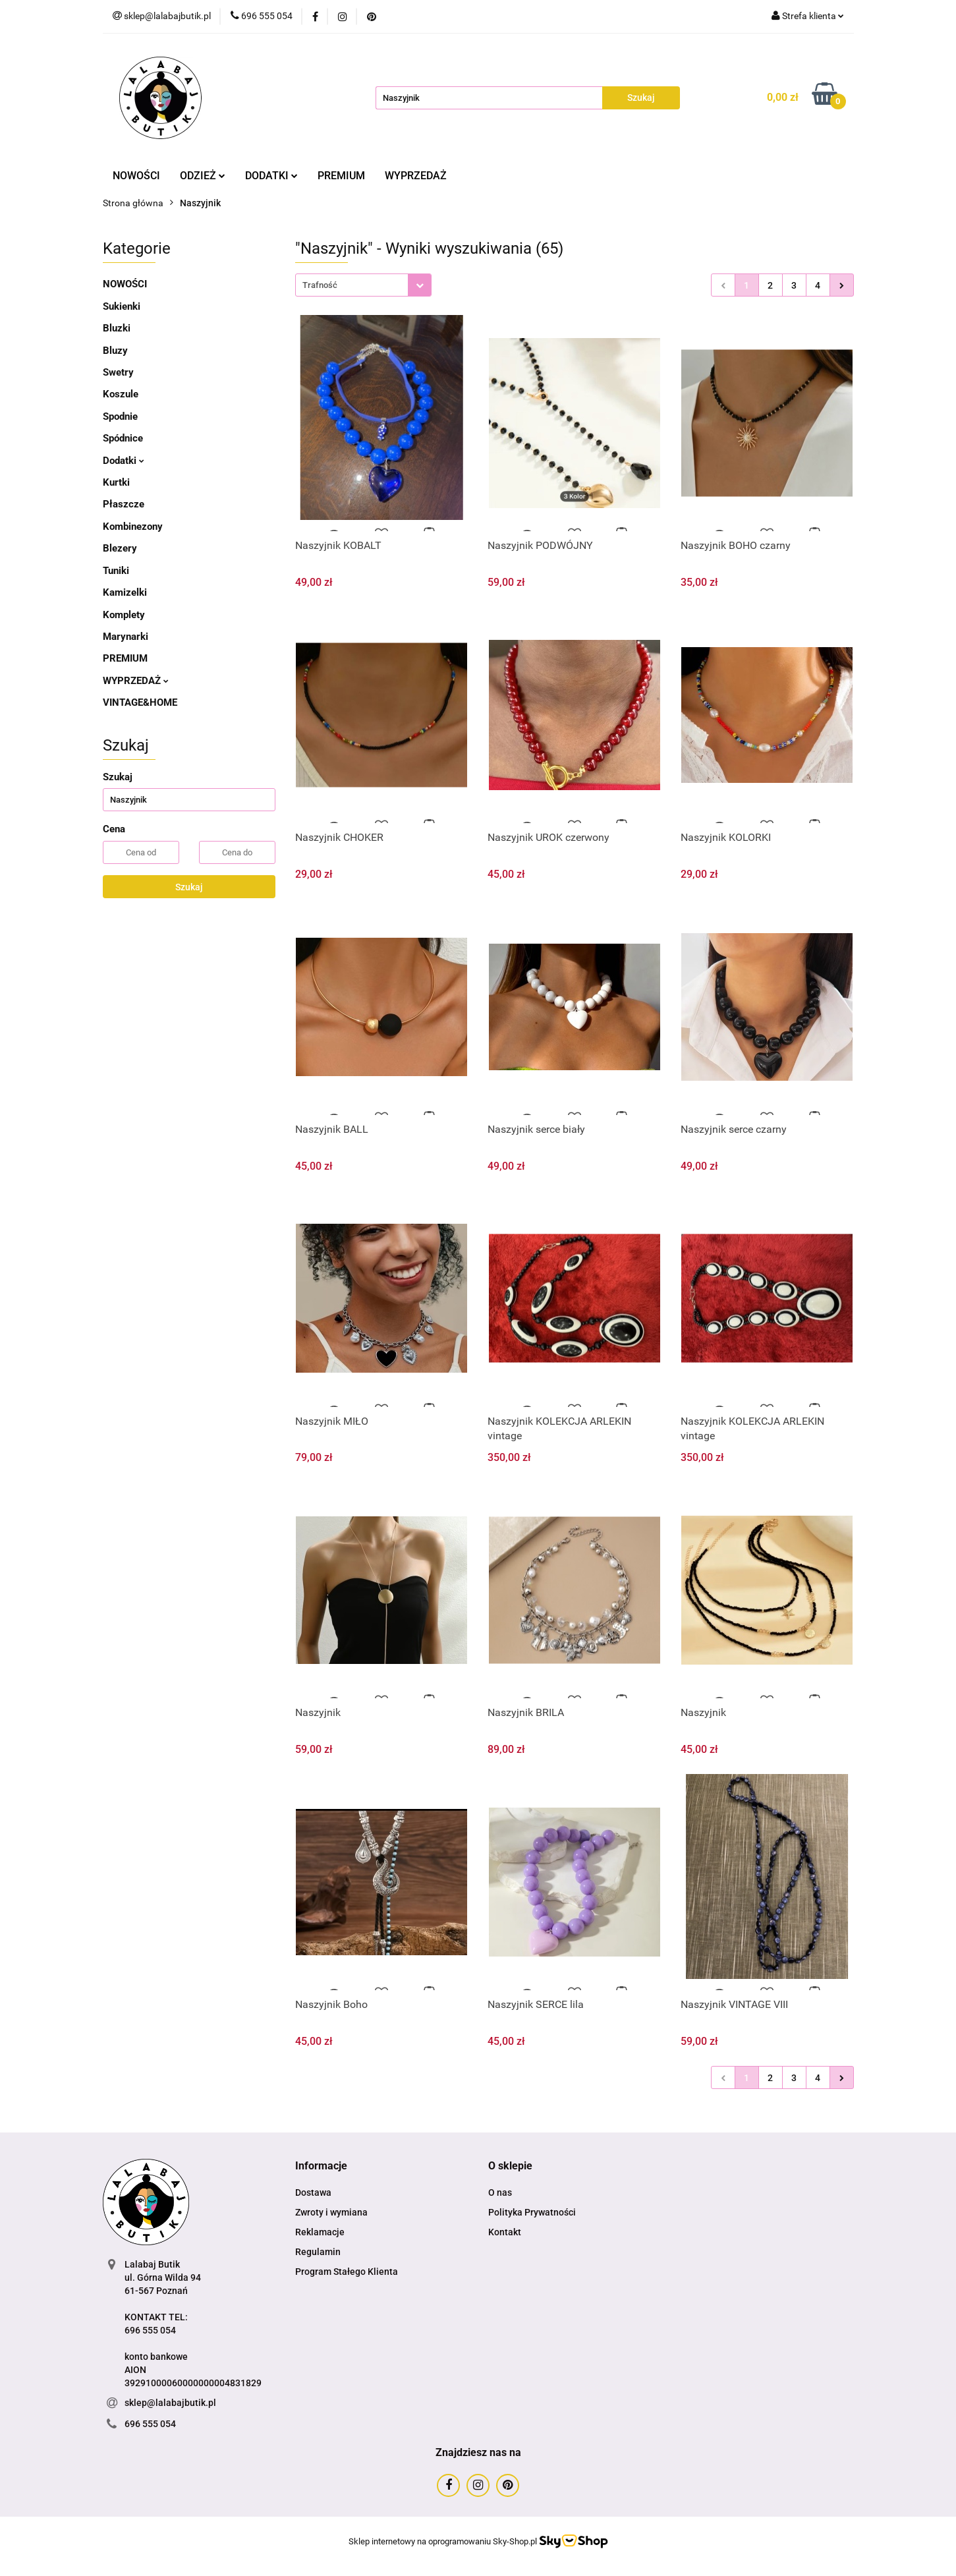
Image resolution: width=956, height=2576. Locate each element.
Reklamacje (320, 2232)
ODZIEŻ (202, 175)
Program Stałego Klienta (346, 2271)
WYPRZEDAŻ (416, 175)
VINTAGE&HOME (140, 702)
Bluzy (115, 351)
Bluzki (116, 328)
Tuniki (116, 571)
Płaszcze (123, 504)
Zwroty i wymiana (331, 2212)
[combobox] (363, 285)
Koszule (120, 394)
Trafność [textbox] (319, 285)
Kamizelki (125, 592)
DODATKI (271, 175)
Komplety (124, 615)
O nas (500, 2192)
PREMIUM (341, 175)
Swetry (118, 372)
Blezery (120, 548)
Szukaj (189, 887)
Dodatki (123, 461)
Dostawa (313, 2192)
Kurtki (116, 482)
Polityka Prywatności (532, 2212)
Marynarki (125, 637)
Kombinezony (133, 526)
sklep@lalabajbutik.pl (170, 2402)
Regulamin (318, 2252)
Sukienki (121, 306)
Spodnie (120, 416)
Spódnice (123, 438)
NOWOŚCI (136, 175)
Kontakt (504, 2232)
